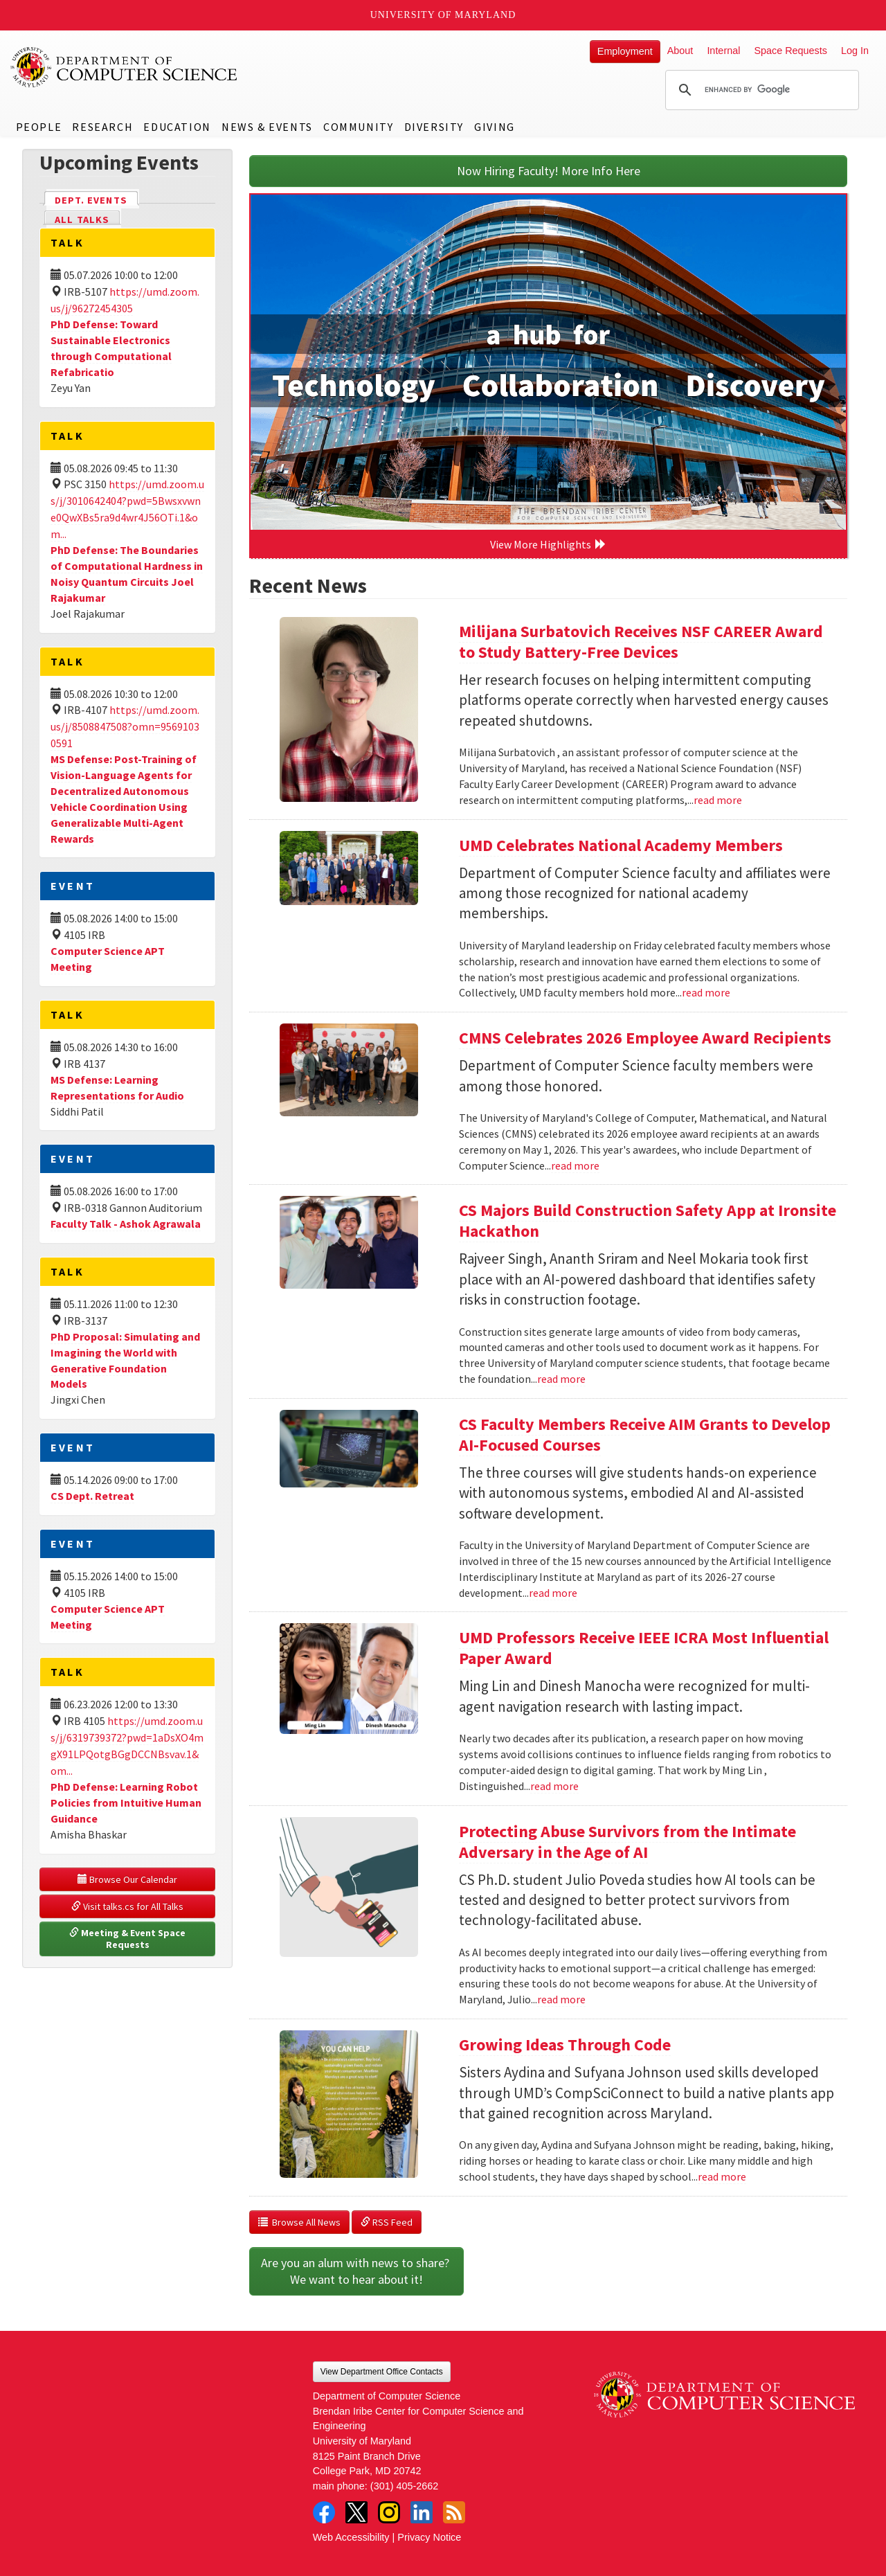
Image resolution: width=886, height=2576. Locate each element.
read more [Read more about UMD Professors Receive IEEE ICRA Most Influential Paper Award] (554, 1786)
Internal (723, 50)
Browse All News (299, 2222)
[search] (760, 90)
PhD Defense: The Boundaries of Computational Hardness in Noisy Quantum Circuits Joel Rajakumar (127, 574)
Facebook (324, 2512)
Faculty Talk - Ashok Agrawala (126, 1224)
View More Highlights (548, 544)
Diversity (434, 127)
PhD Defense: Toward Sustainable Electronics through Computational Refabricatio (111, 348)
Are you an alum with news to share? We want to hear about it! (356, 2271)
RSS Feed (387, 2222)
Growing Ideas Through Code (565, 2044)
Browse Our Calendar (127, 1879)
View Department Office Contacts (381, 2372)
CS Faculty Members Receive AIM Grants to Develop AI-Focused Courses (645, 1434)
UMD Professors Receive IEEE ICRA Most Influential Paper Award (644, 1648)
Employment (625, 51)
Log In (855, 50)
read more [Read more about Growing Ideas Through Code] (722, 2176)
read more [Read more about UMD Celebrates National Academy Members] (706, 992)
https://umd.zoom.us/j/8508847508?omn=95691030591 (125, 726)
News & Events (267, 127)
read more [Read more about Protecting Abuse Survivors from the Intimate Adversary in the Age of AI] (561, 1999)
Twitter (356, 2512)
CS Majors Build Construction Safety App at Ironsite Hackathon (647, 1220)
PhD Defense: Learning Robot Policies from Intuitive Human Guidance (126, 1802)
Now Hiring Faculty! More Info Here (548, 171)
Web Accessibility (351, 2537)
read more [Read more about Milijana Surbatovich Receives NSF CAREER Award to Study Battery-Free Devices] (718, 800)
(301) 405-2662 (404, 2486)
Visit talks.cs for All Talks (127, 1906)
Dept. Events (97, 199)
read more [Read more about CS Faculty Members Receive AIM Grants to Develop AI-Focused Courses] (553, 1593)
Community (358, 127)
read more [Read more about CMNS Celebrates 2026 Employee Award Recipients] (575, 1165)
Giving (494, 127)
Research (102, 127)
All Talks (82, 219)
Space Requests (790, 50)
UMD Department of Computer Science (124, 67)
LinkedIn (421, 2512)
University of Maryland (443, 15)
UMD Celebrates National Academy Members (621, 845)
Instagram (389, 2512)
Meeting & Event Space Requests (128, 1938)
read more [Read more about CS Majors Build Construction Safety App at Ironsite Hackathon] (561, 1379)
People (39, 127)
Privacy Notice (429, 2537)
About (680, 50)
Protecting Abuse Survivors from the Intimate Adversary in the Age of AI (627, 1842)
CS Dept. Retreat (92, 1496)
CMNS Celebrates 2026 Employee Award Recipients (645, 1037)
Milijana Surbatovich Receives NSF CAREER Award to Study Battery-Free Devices (641, 641)
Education (176, 127)
